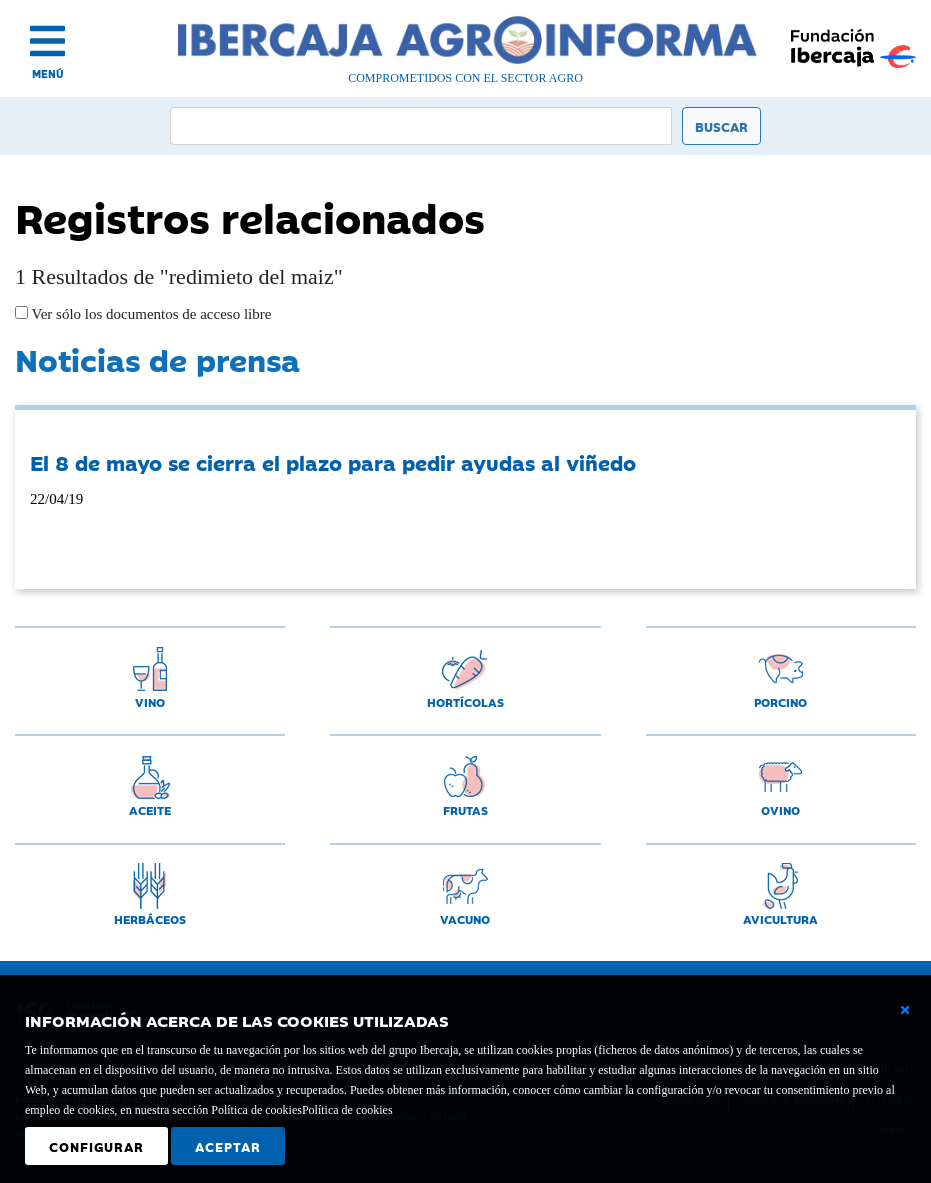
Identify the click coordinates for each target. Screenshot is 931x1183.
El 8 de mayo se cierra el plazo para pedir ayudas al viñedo (333, 462)
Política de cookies (347, 1110)
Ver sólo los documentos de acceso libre (149, 314)
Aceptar (228, 1146)
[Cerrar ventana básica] (905, 1010)
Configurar (96, 1146)
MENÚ (48, 73)
